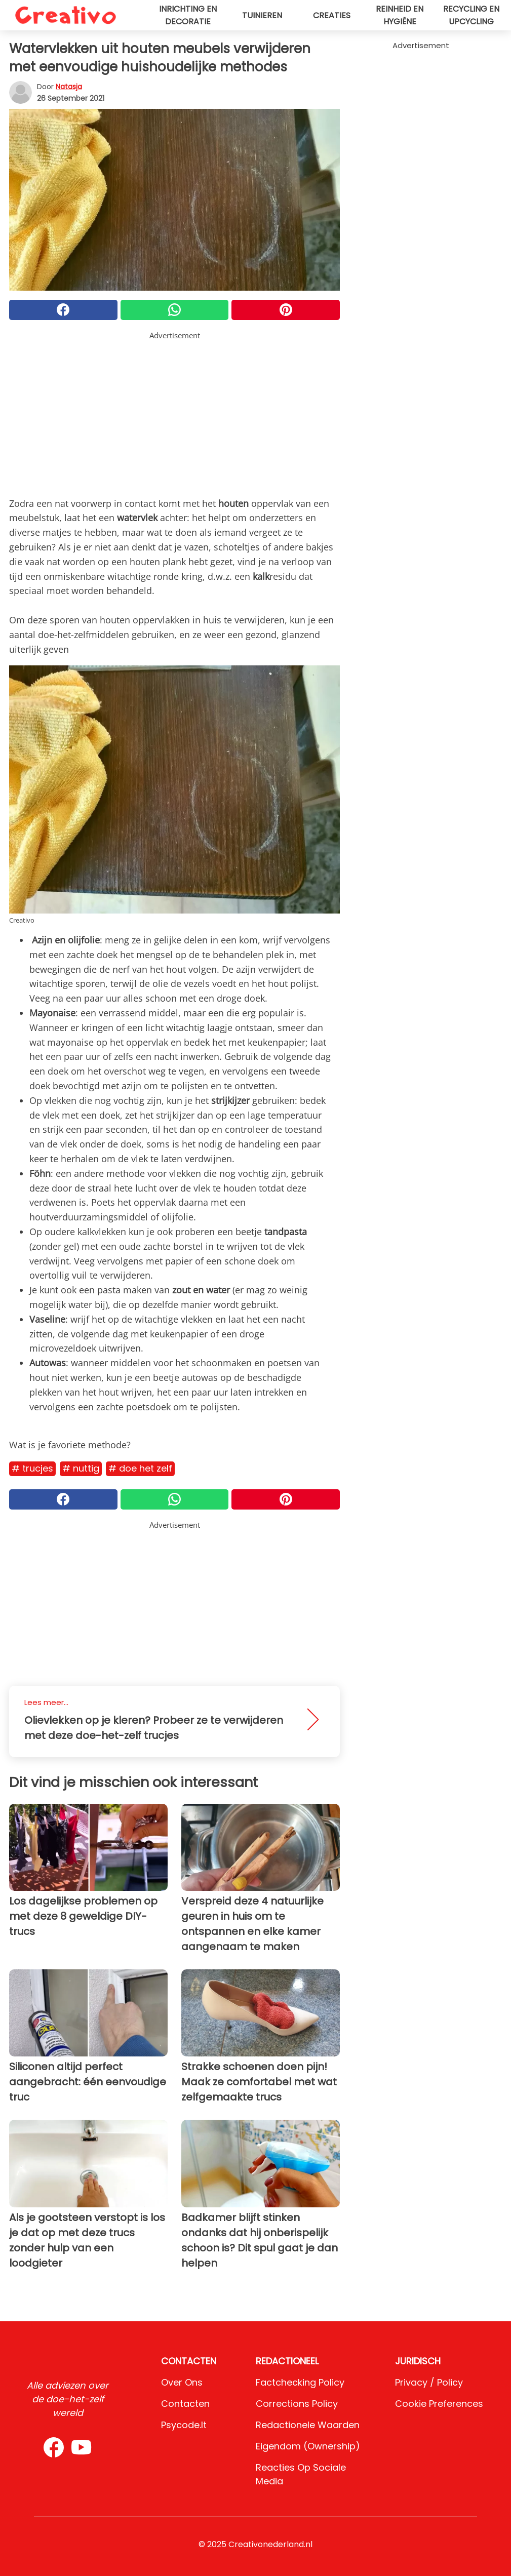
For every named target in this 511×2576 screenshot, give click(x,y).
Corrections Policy (297, 2403)
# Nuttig (80, 1468)
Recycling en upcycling (471, 15)
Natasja (69, 87)
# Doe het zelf (140, 1468)
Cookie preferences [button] (439, 2403)
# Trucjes (32, 1468)
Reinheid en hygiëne (399, 15)
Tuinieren (262, 15)
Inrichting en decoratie (188, 15)
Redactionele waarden (308, 2425)
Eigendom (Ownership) (308, 2446)
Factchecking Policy (300, 2382)
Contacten (185, 2403)
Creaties (331, 15)
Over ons (182, 2382)
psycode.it (184, 2425)
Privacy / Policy (429, 2382)
